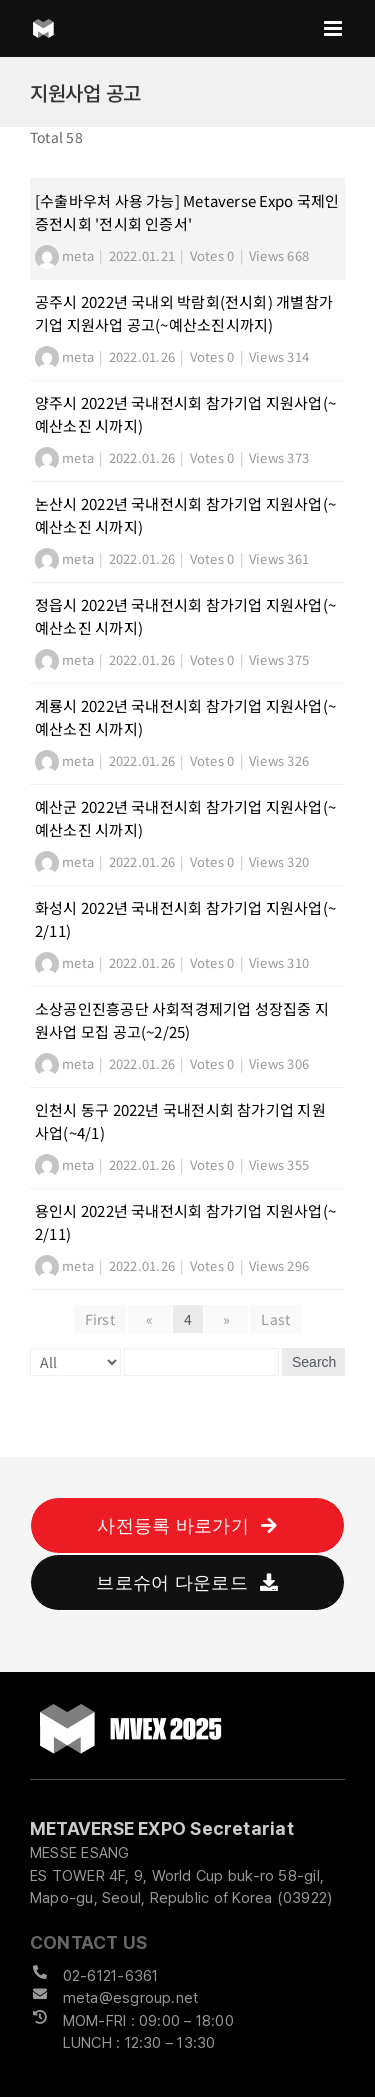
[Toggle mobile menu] (334, 28)
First (100, 1319)
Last (275, 1319)
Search (314, 1362)
